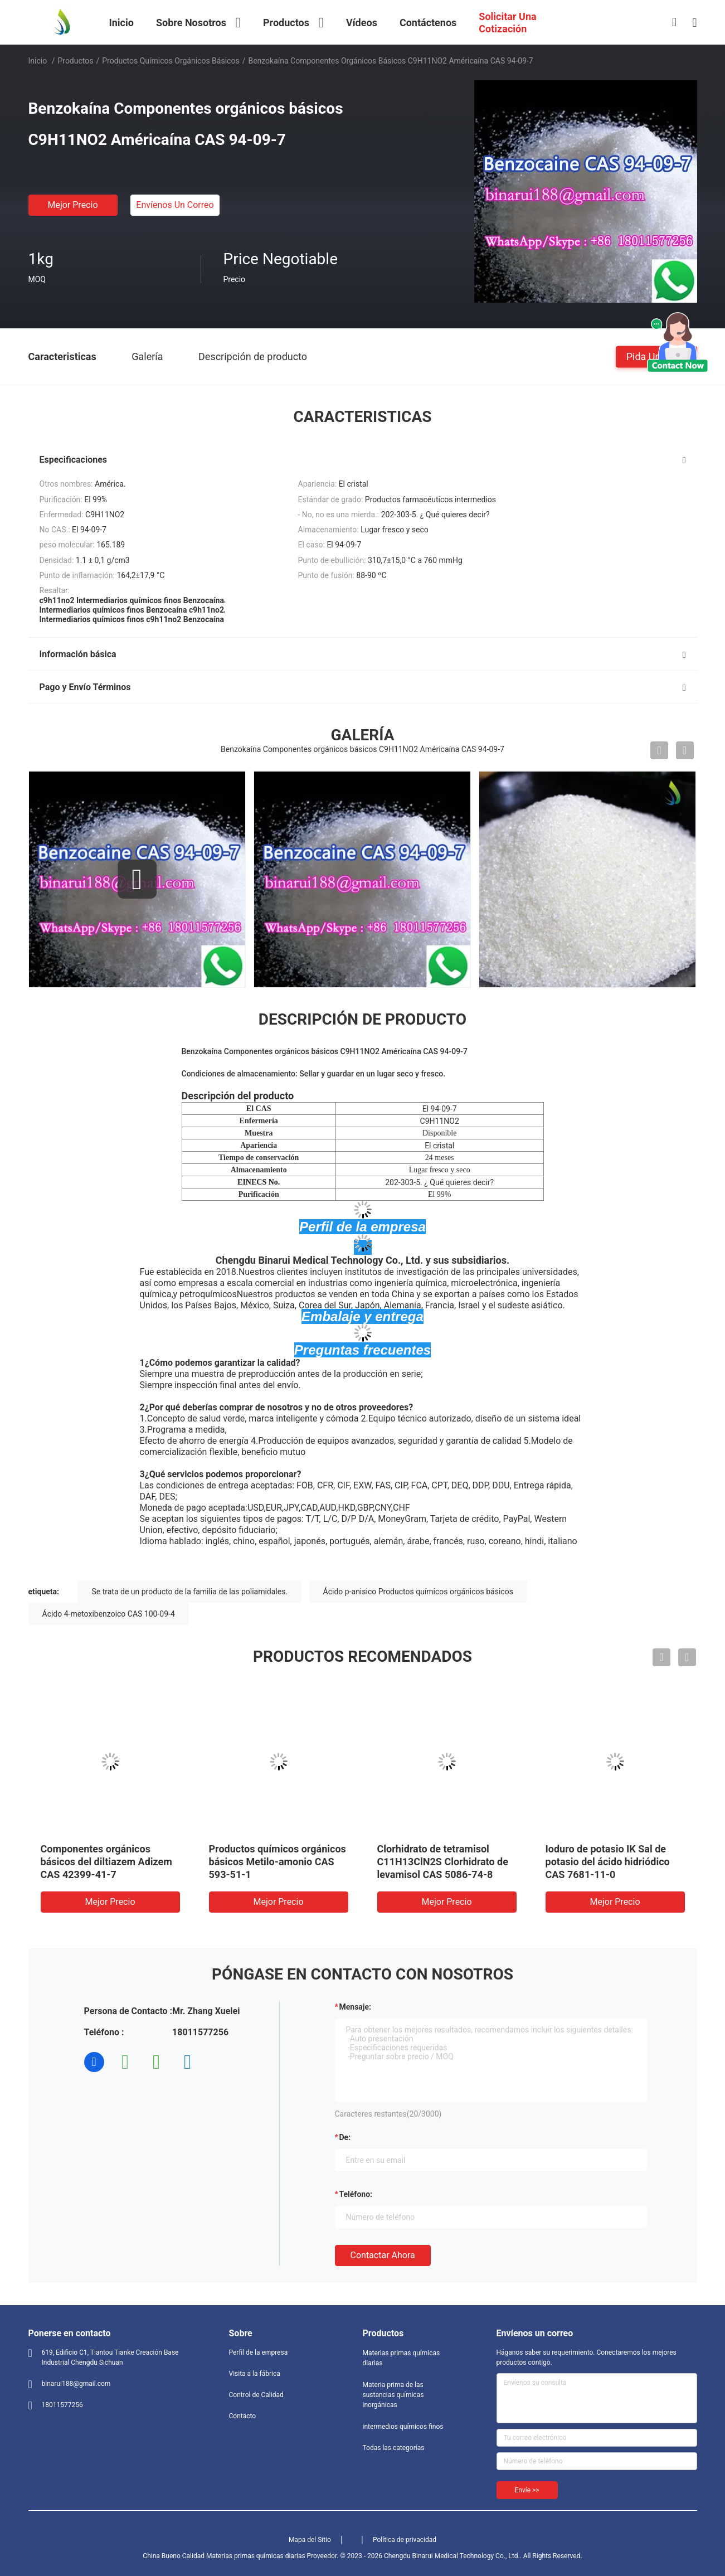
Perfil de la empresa (258, 2352)
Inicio (37, 60)
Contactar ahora (383, 2255)
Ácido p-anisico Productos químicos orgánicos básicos (418, 1591)
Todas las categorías (394, 2448)
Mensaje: (355, 2006)
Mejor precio (72, 205)
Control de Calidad (256, 2395)
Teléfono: (355, 2194)
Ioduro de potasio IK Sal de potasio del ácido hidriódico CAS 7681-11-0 (608, 1861)
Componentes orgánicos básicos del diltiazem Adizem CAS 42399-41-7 (106, 1861)
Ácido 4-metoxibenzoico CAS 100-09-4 (108, 1613)
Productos (75, 60)
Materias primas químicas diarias (401, 2358)
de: (345, 2137)
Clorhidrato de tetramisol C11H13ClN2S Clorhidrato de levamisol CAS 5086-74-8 (442, 1861)
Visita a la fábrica (254, 2374)
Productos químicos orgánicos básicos (170, 60)
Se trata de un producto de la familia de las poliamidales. (189, 1591)
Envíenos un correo (174, 205)
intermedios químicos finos (403, 2427)
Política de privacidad (404, 2540)
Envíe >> (527, 2490)
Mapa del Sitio (310, 2540)
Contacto (242, 2416)
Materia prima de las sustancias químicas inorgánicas (393, 2395)
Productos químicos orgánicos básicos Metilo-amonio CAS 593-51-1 (277, 1861)
